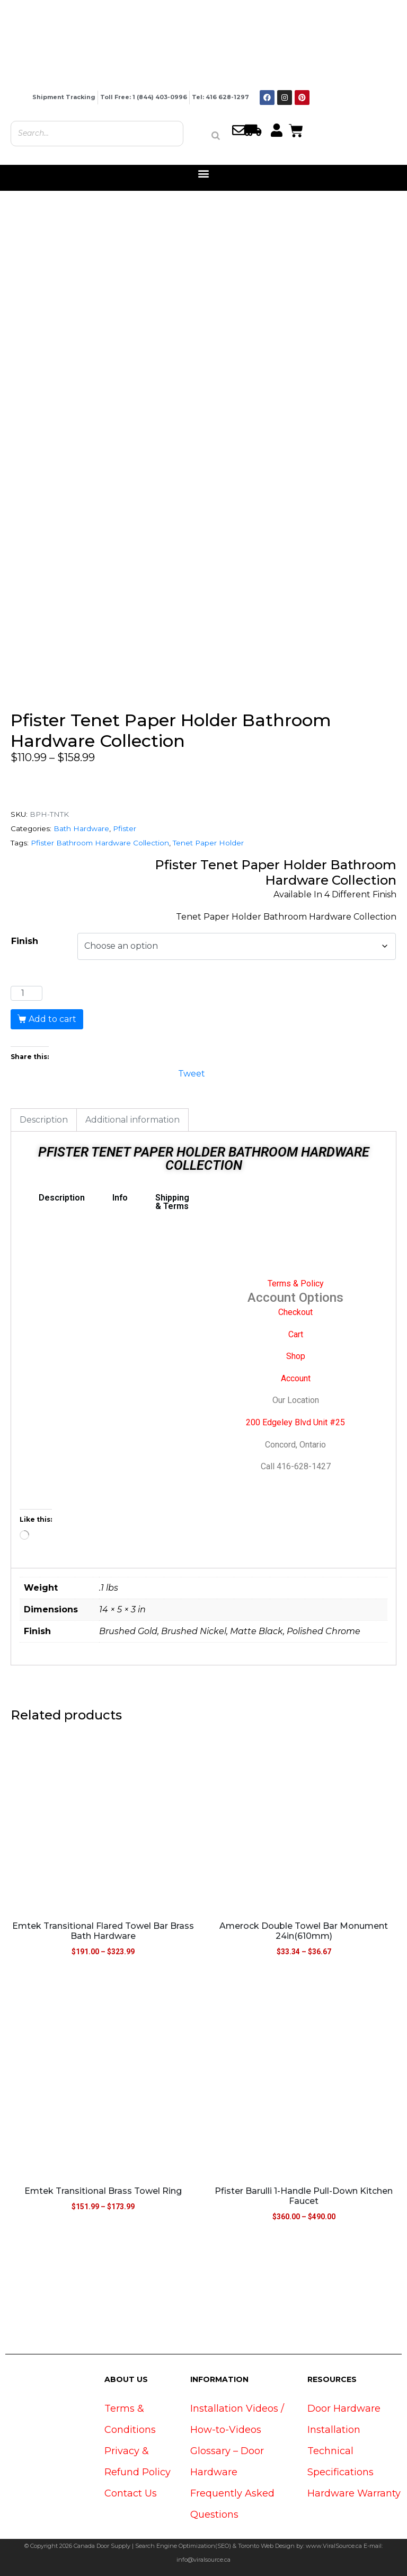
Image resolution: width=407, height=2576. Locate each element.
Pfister (124, 828)
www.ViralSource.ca (334, 2545)
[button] (204, 173)
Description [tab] (44, 1120)
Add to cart (52, 1019)
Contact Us (130, 2493)
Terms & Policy (296, 1283)
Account (296, 1378)
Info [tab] (120, 1198)
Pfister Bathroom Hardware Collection (100, 843)
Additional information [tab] (132, 1120)
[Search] (215, 135)
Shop (295, 1356)
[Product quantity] (26, 993)
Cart (295, 1334)
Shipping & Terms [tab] (172, 1202)
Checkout (295, 1312)
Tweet (191, 1073)
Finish (24, 941)
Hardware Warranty (354, 2493)
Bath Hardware (81, 828)
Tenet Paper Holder (208, 843)
